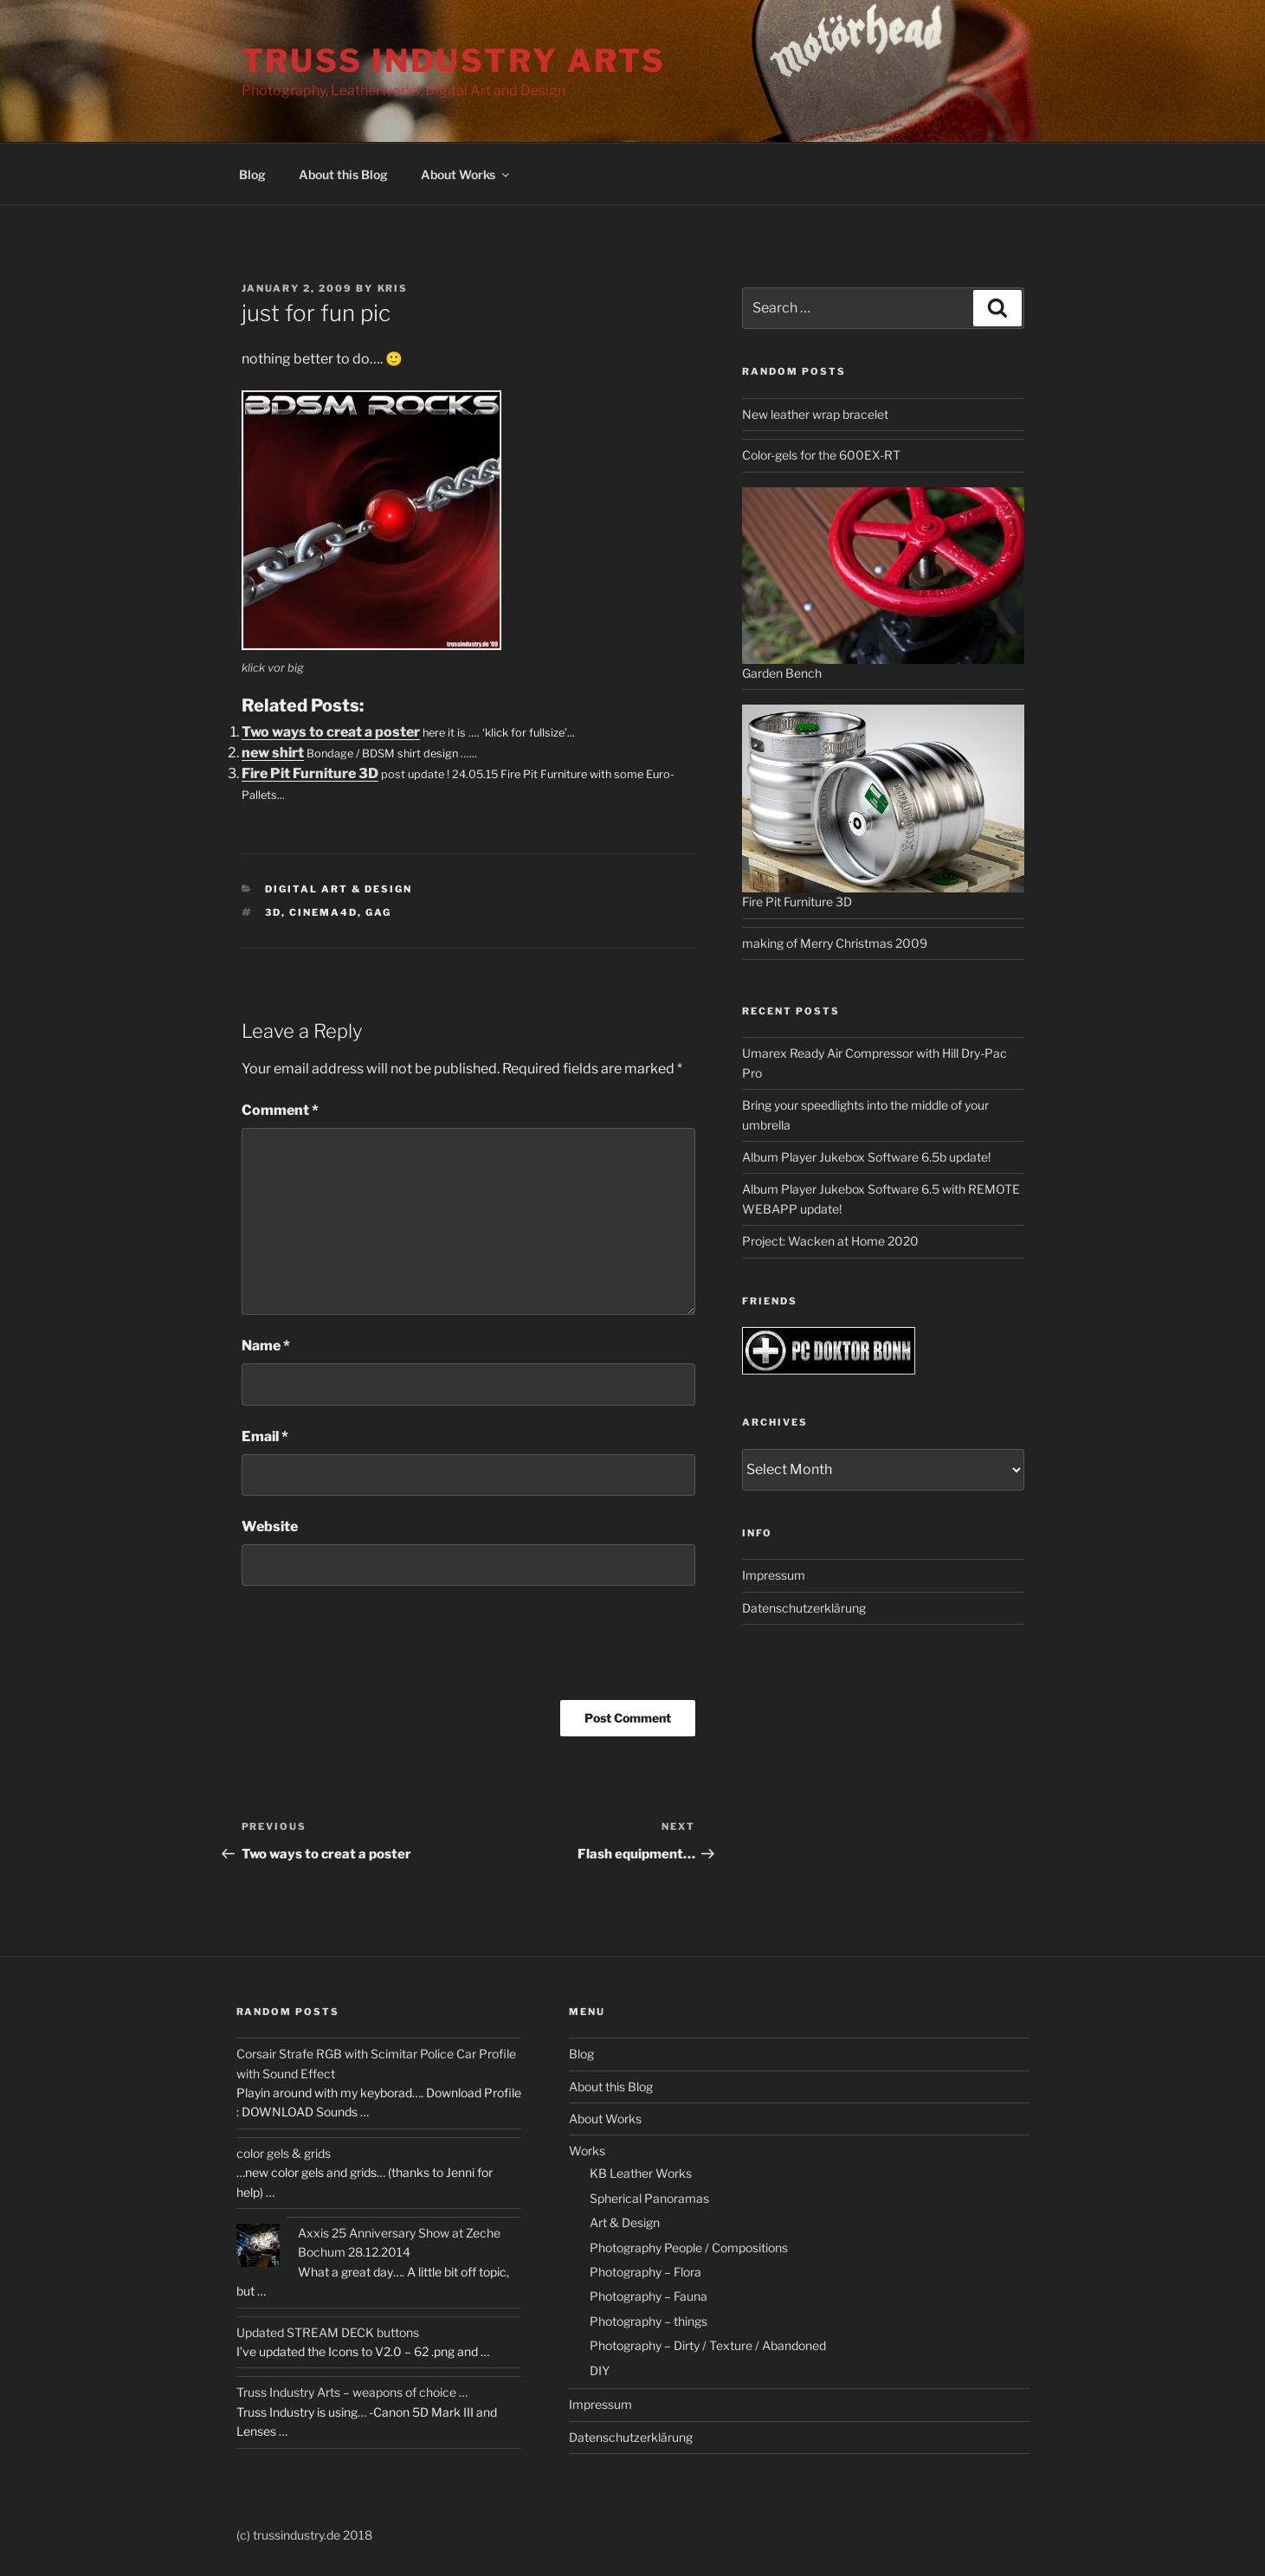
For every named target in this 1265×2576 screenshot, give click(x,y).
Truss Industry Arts (454, 61)
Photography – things (648, 2321)
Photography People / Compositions (689, 2247)
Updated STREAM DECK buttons (327, 2332)
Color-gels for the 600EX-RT (821, 455)
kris (393, 288)
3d (273, 912)
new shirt (273, 752)
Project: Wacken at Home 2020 (830, 1240)
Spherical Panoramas (649, 2198)
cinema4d (323, 912)
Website (270, 1526)
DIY (600, 2370)
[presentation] (373, 1649)
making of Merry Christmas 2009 (834, 943)
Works (587, 2150)
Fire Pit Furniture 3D (310, 773)
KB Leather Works (641, 2173)
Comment (280, 1110)
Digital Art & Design (338, 889)
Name (266, 1345)
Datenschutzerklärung (804, 1607)
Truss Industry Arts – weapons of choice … (352, 2392)
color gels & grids (283, 2153)
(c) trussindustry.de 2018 (304, 2535)
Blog (252, 174)
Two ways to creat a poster (331, 732)
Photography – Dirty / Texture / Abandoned (708, 2345)
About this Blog (343, 174)
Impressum (773, 1575)
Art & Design (625, 2222)
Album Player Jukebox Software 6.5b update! (866, 1157)
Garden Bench (782, 673)
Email (265, 1436)
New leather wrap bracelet (815, 414)
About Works (466, 174)
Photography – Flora (645, 2271)
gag (378, 912)
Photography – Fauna (648, 2296)
